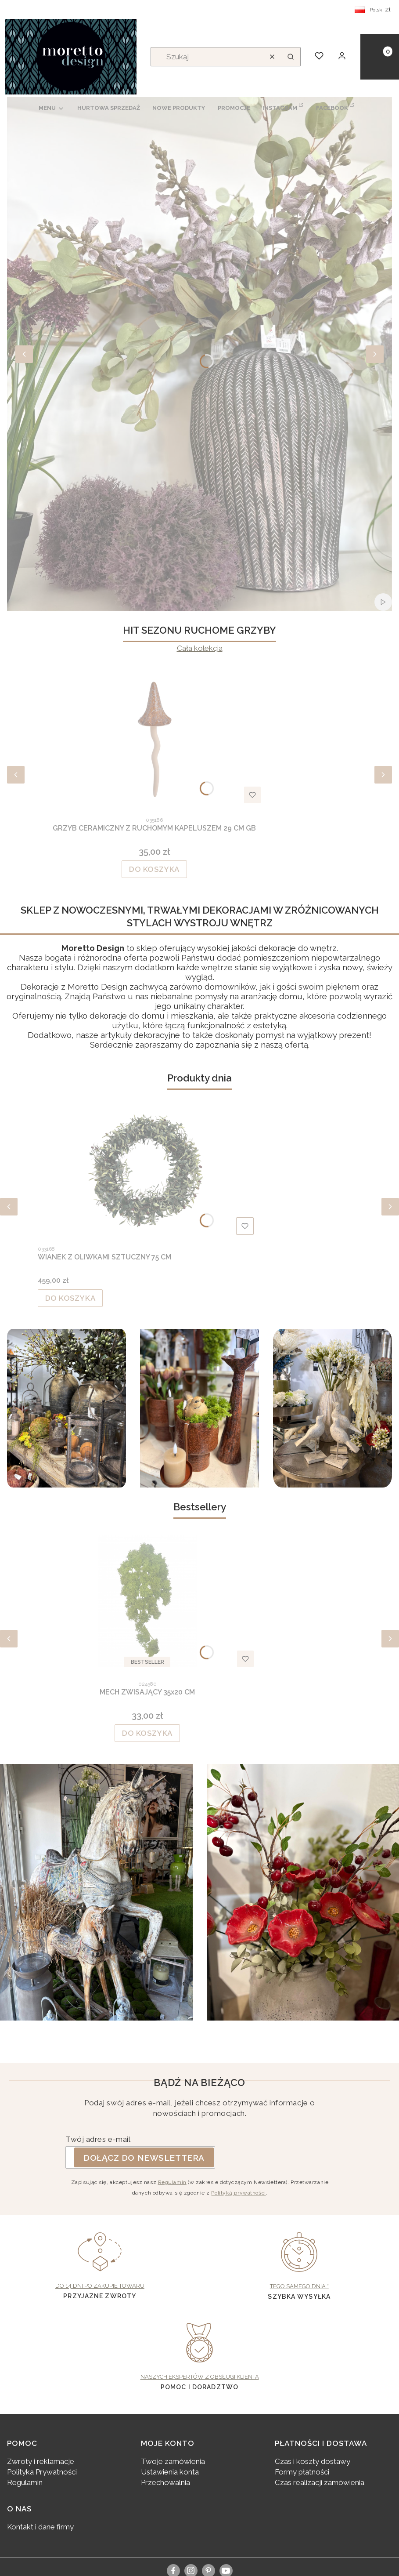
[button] (290, 56)
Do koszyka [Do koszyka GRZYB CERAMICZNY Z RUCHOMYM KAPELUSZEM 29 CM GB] (154, 869)
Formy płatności (302, 2471)
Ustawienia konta (170, 2471)
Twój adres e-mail (98, 2139)
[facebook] (173, 2570)
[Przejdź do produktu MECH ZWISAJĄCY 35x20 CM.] (147, 1601)
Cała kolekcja (200, 648)
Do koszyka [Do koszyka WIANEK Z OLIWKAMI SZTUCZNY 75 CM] (70, 1298)
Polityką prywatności (238, 2193)
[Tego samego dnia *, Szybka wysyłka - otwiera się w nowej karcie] (299, 2261)
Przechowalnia (165, 2482)
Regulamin (172, 2182)
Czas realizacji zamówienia (319, 2482)
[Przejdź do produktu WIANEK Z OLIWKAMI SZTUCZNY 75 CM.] (147, 1172)
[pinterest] (208, 2570)
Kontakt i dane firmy (40, 2526)
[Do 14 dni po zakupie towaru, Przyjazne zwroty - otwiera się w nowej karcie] (100, 2261)
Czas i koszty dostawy (312, 2461)
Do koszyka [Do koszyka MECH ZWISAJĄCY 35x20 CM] (147, 1733)
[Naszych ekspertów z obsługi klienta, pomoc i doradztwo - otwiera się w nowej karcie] (199, 2352)
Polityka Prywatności (42, 2471)
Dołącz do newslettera (144, 2157)
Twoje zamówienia (173, 2461)
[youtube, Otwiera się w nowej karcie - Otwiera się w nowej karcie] (226, 2571)
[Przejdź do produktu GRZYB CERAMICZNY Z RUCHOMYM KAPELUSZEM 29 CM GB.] (154, 737)
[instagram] (190, 2570)
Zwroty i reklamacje (40, 2461)
